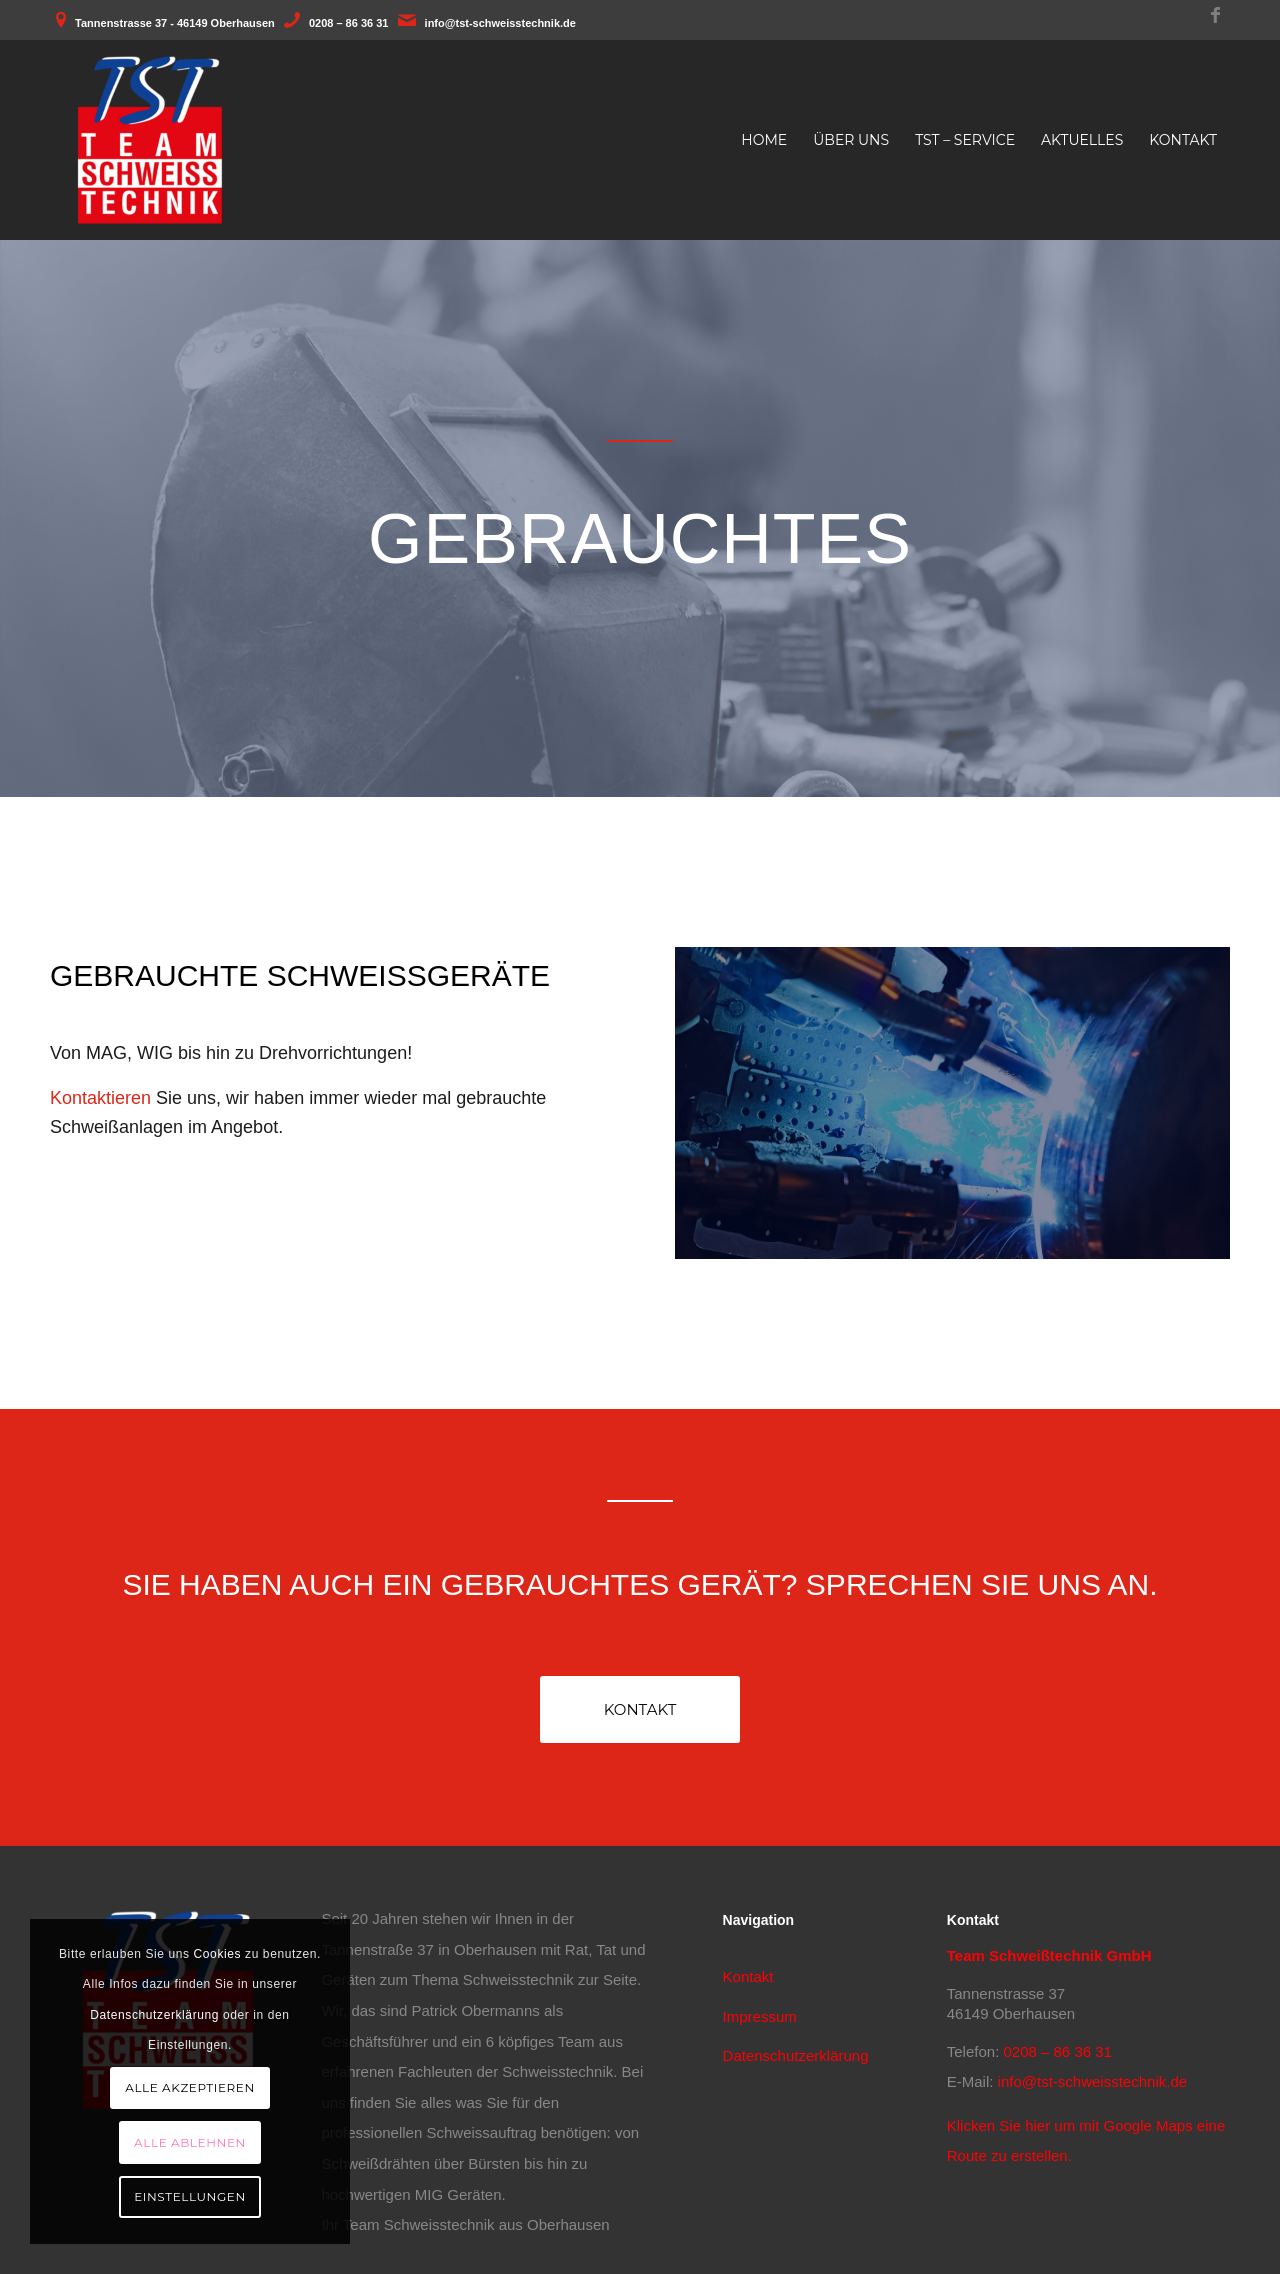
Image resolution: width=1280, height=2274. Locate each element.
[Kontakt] (640, 1709)
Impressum (760, 2016)
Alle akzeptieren (190, 2087)
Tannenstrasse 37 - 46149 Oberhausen (175, 23)
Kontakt (748, 1976)
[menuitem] (764, 140)
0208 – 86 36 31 (349, 23)
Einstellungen (190, 2196)
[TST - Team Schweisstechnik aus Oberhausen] (150, 140)
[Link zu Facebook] (1215, 15)
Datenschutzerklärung (796, 2055)
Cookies (218, 1954)
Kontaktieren (100, 1098)
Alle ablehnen (190, 2142)
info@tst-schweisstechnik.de (500, 23)
